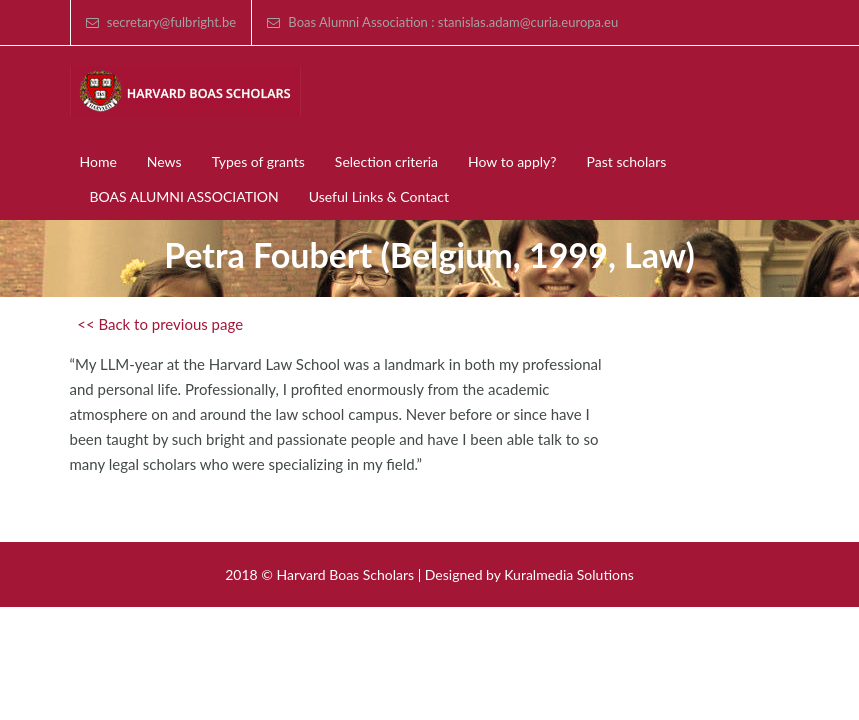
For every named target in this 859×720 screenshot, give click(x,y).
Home (98, 161)
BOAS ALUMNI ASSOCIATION (184, 196)
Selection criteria (386, 161)
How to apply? (512, 161)
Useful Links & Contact (379, 196)
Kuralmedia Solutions (569, 574)
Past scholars (627, 161)
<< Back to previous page (160, 324)
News (164, 161)
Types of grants (258, 161)
